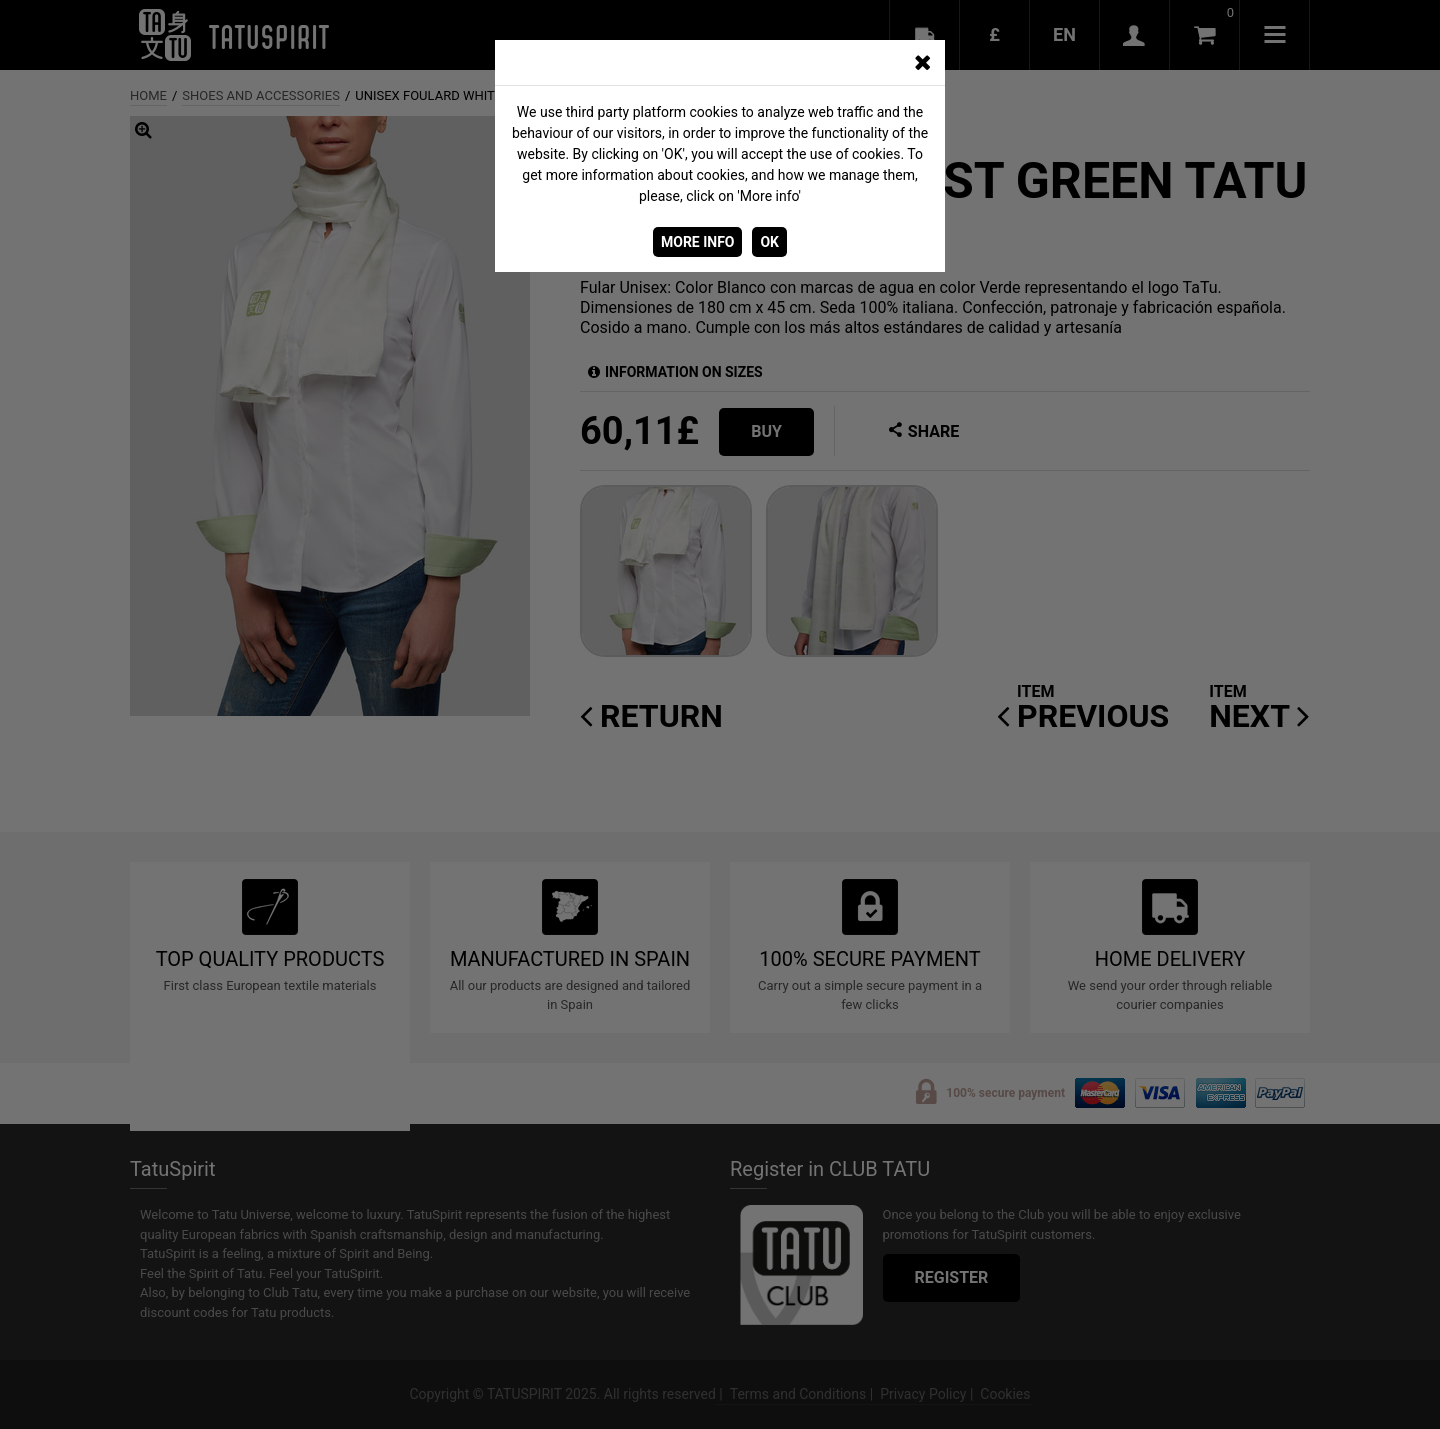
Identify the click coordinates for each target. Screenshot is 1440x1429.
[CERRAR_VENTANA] (922, 63)
